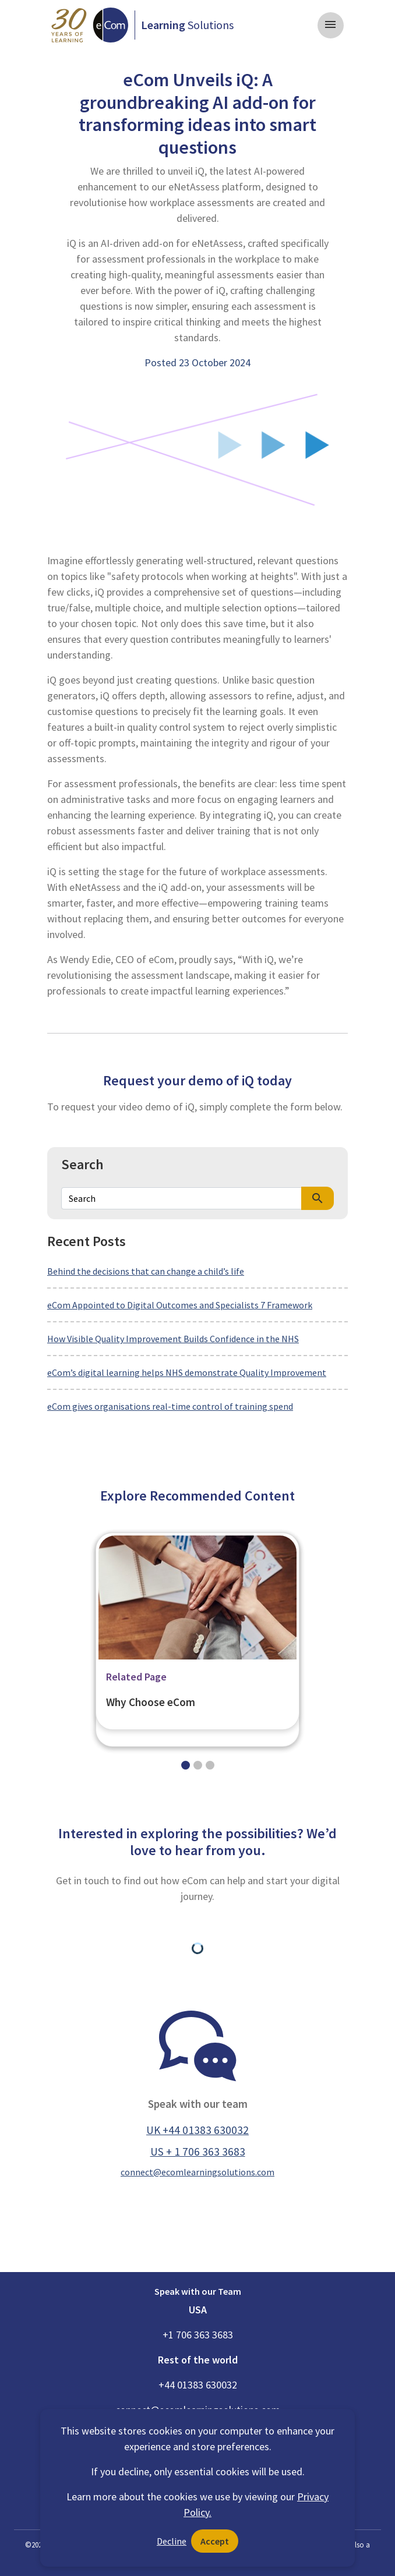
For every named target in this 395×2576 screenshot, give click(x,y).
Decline (171, 2541)
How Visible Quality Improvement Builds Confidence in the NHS (173, 1338)
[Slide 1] (197, 1765)
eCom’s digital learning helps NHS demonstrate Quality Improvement (186, 1372)
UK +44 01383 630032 (197, 2130)
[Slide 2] (210, 1765)
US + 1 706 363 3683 (197, 2152)
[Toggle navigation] (331, 25)
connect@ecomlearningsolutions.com (197, 2172)
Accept (214, 2541)
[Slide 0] (185, 1765)
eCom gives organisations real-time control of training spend (170, 1406)
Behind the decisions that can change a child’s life (145, 1271)
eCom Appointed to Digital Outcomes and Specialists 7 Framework (179, 1305)
